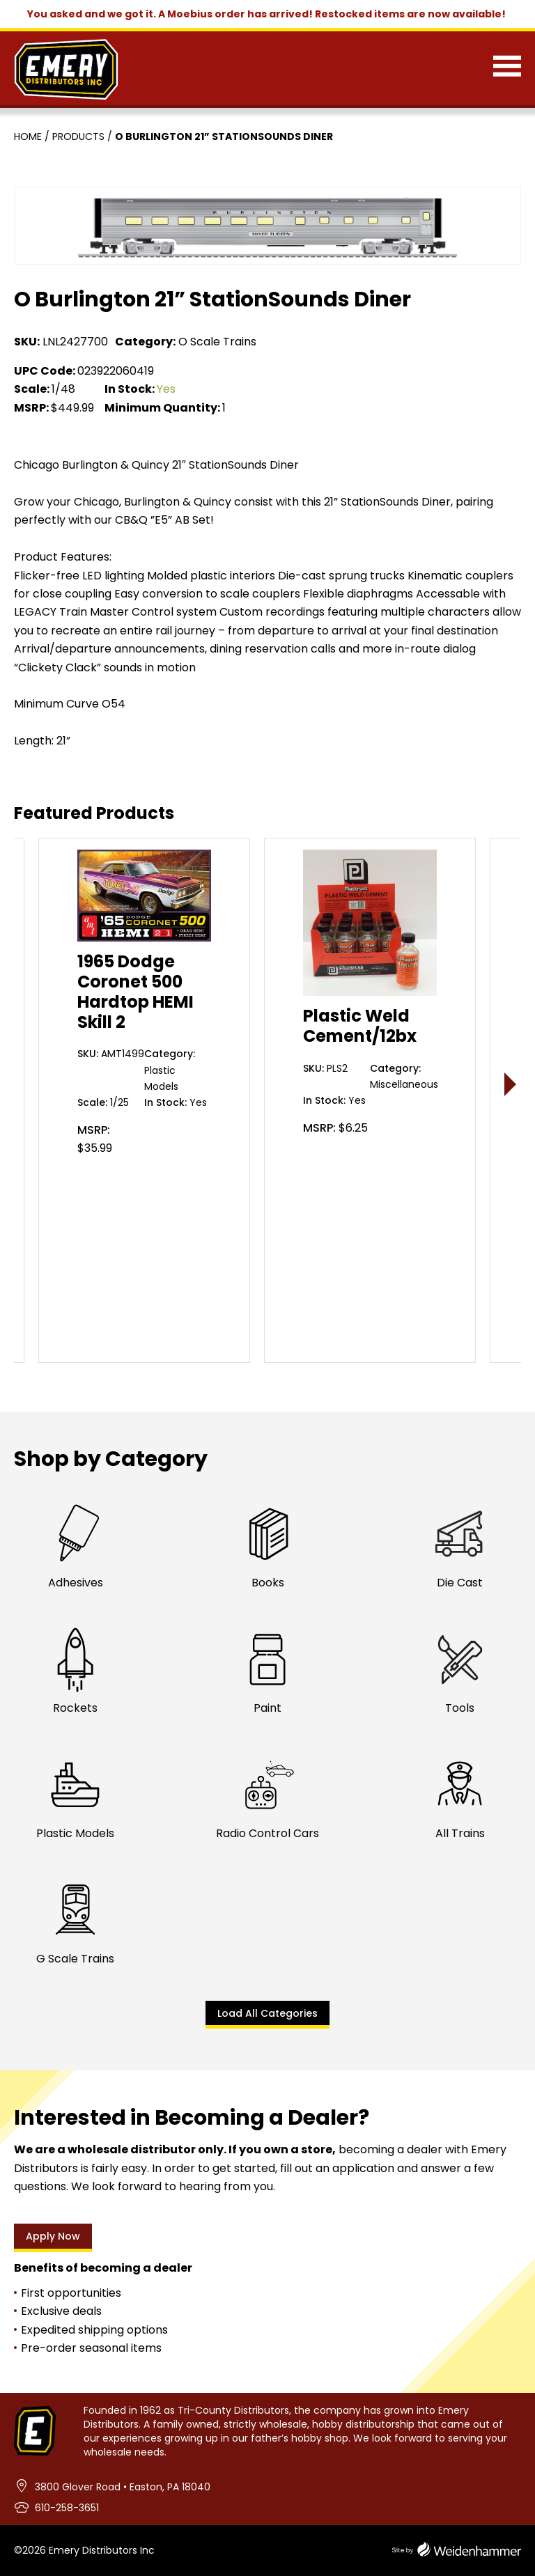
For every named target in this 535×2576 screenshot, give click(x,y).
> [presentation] (511, 1084)
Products (78, 136)
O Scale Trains (217, 342)
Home (28, 136)
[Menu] (507, 69)
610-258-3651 (67, 2508)
